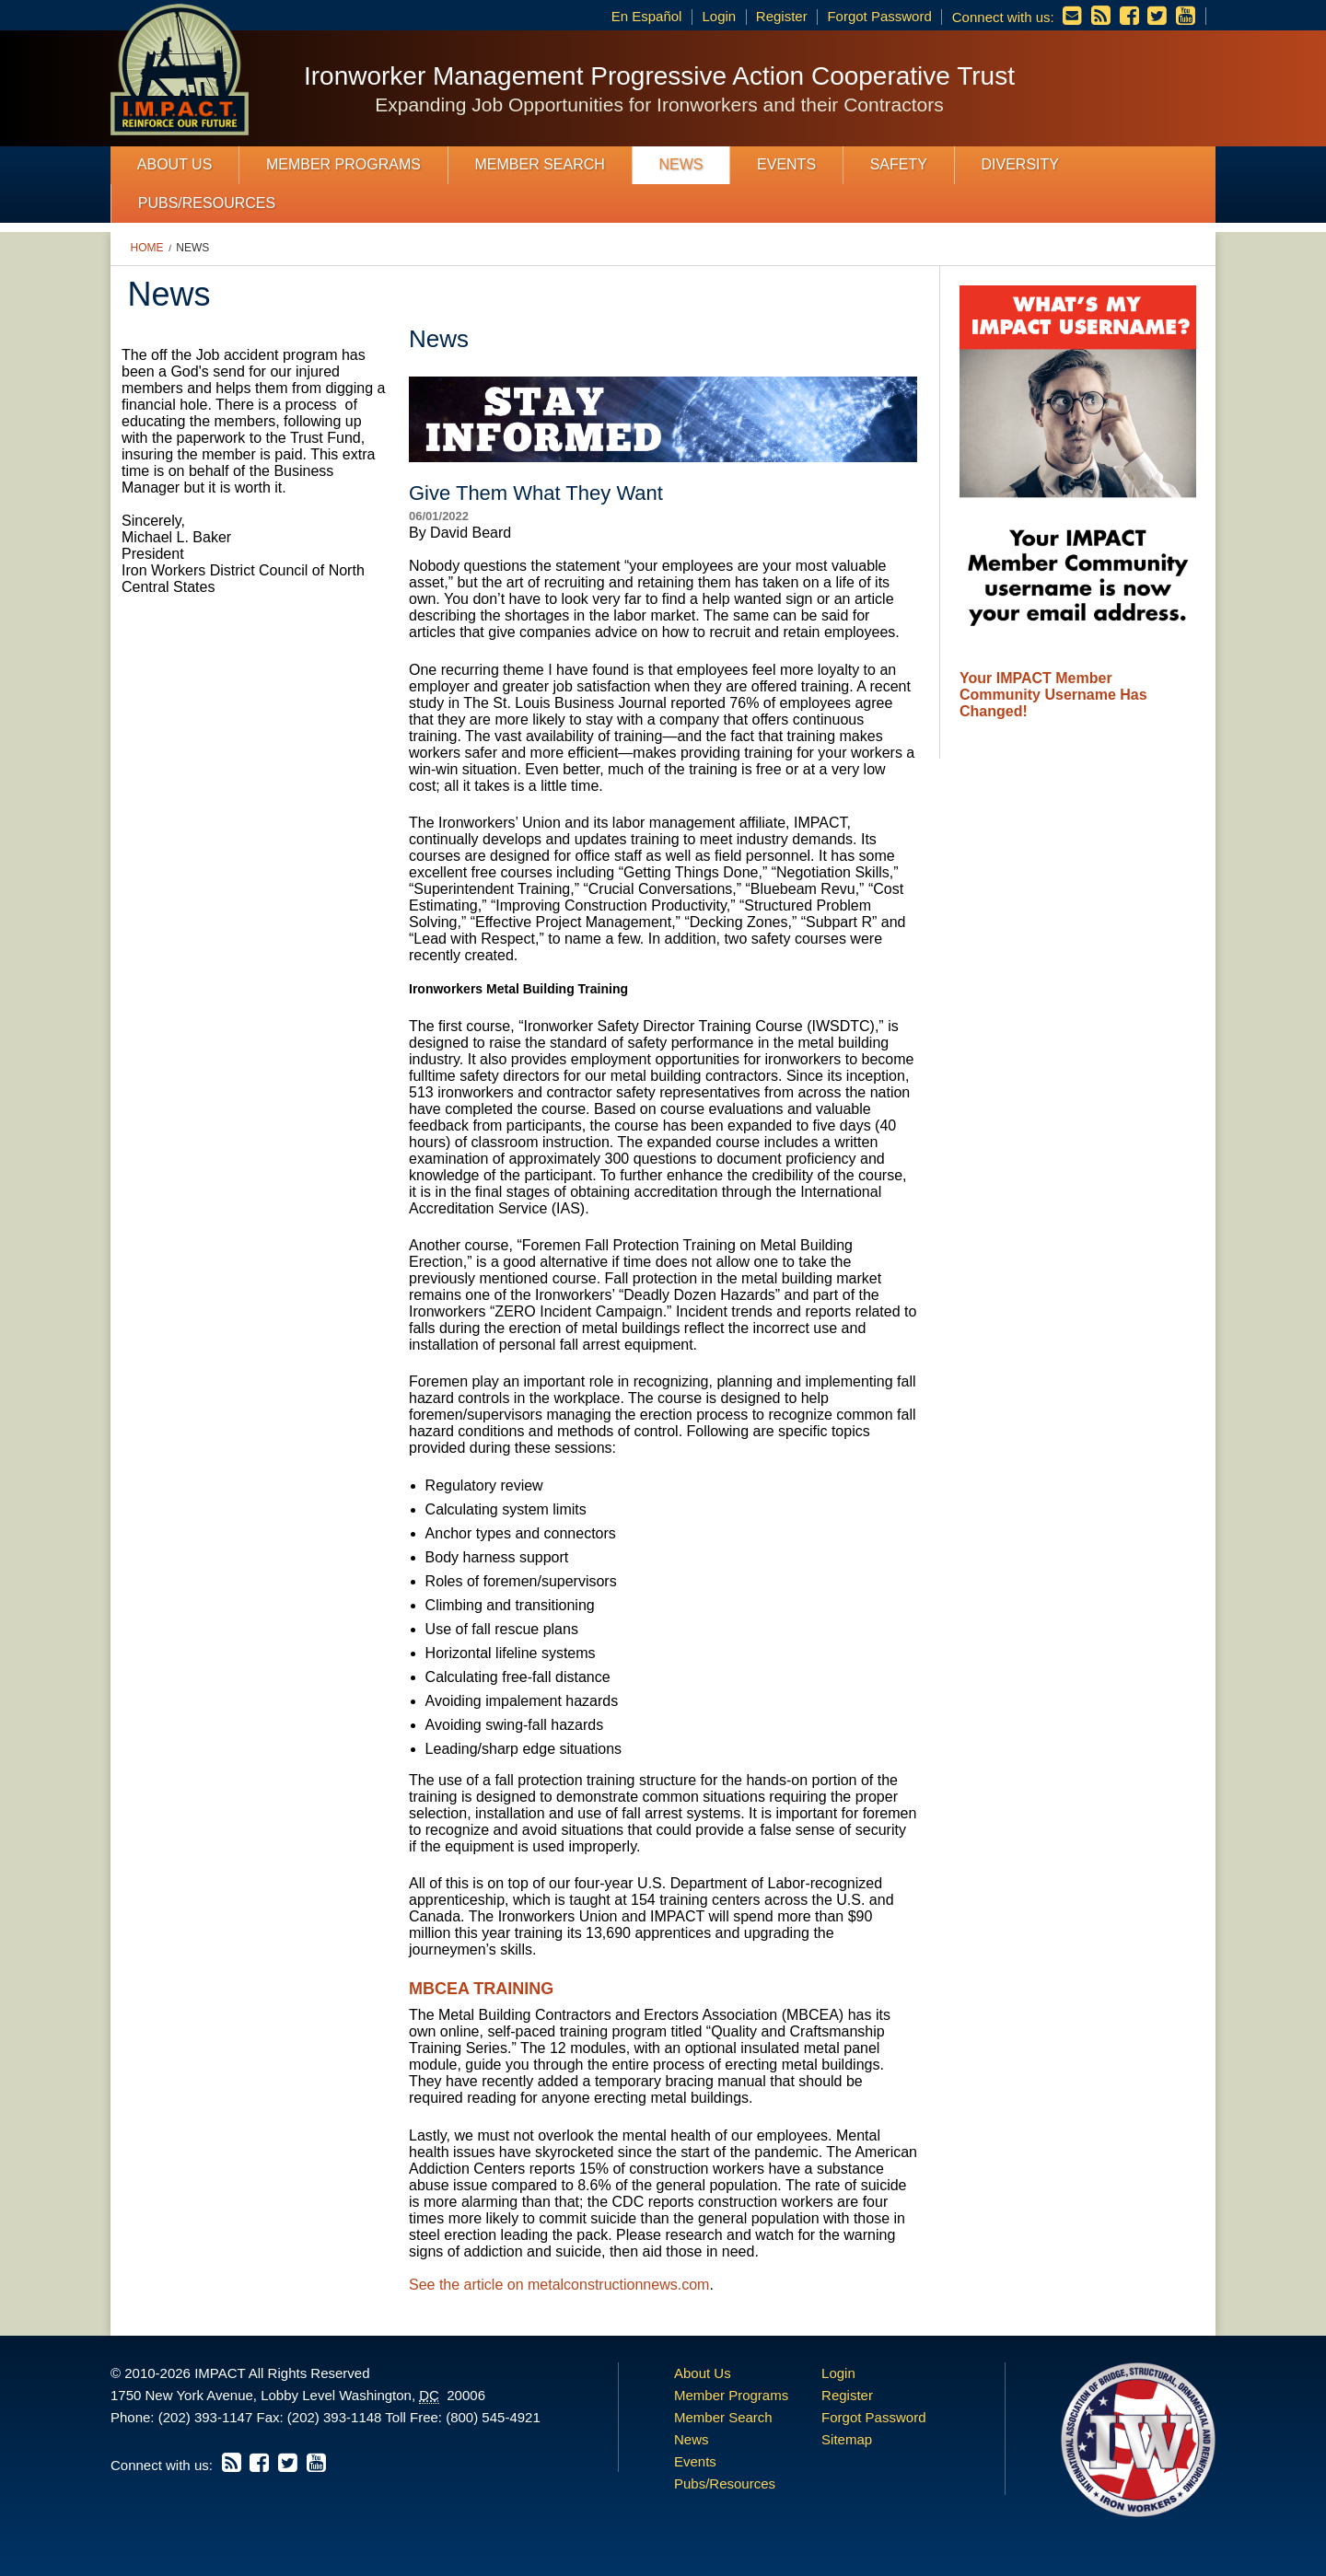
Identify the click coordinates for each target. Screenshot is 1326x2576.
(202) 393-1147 (205, 2417)
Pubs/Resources (206, 203)
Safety (898, 164)
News (680, 164)
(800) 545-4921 (493, 2417)
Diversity (1019, 164)
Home (147, 247)
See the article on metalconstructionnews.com (559, 2284)
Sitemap (846, 2439)
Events (786, 164)
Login (719, 16)
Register (782, 16)
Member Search (540, 164)
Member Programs (343, 164)
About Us (175, 164)
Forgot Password (879, 16)
